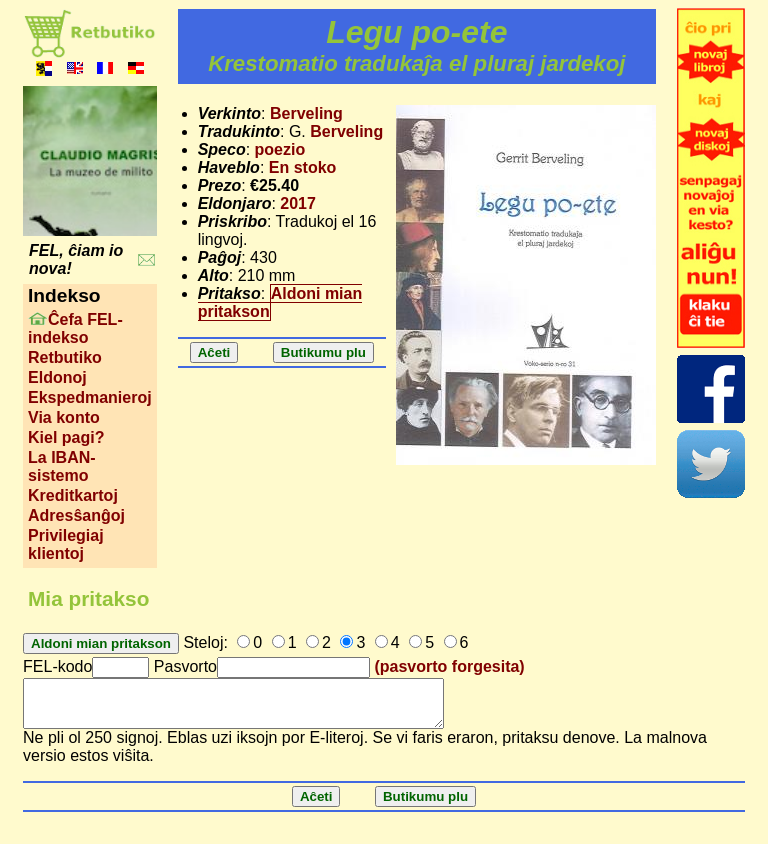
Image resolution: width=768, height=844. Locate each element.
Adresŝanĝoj (76, 515)
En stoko (303, 167)
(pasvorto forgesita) (449, 666)
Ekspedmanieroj (90, 397)
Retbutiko (65, 357)
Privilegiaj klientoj (66, 544)
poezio (280, 149)
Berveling (306, 113)
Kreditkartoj (73, 495)
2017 (298, 203)
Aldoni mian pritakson (280, 302)
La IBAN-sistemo (62, 466)
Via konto (64, 417)
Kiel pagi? (66, 437)
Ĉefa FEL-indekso (75, 328)
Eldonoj (57, 377)
